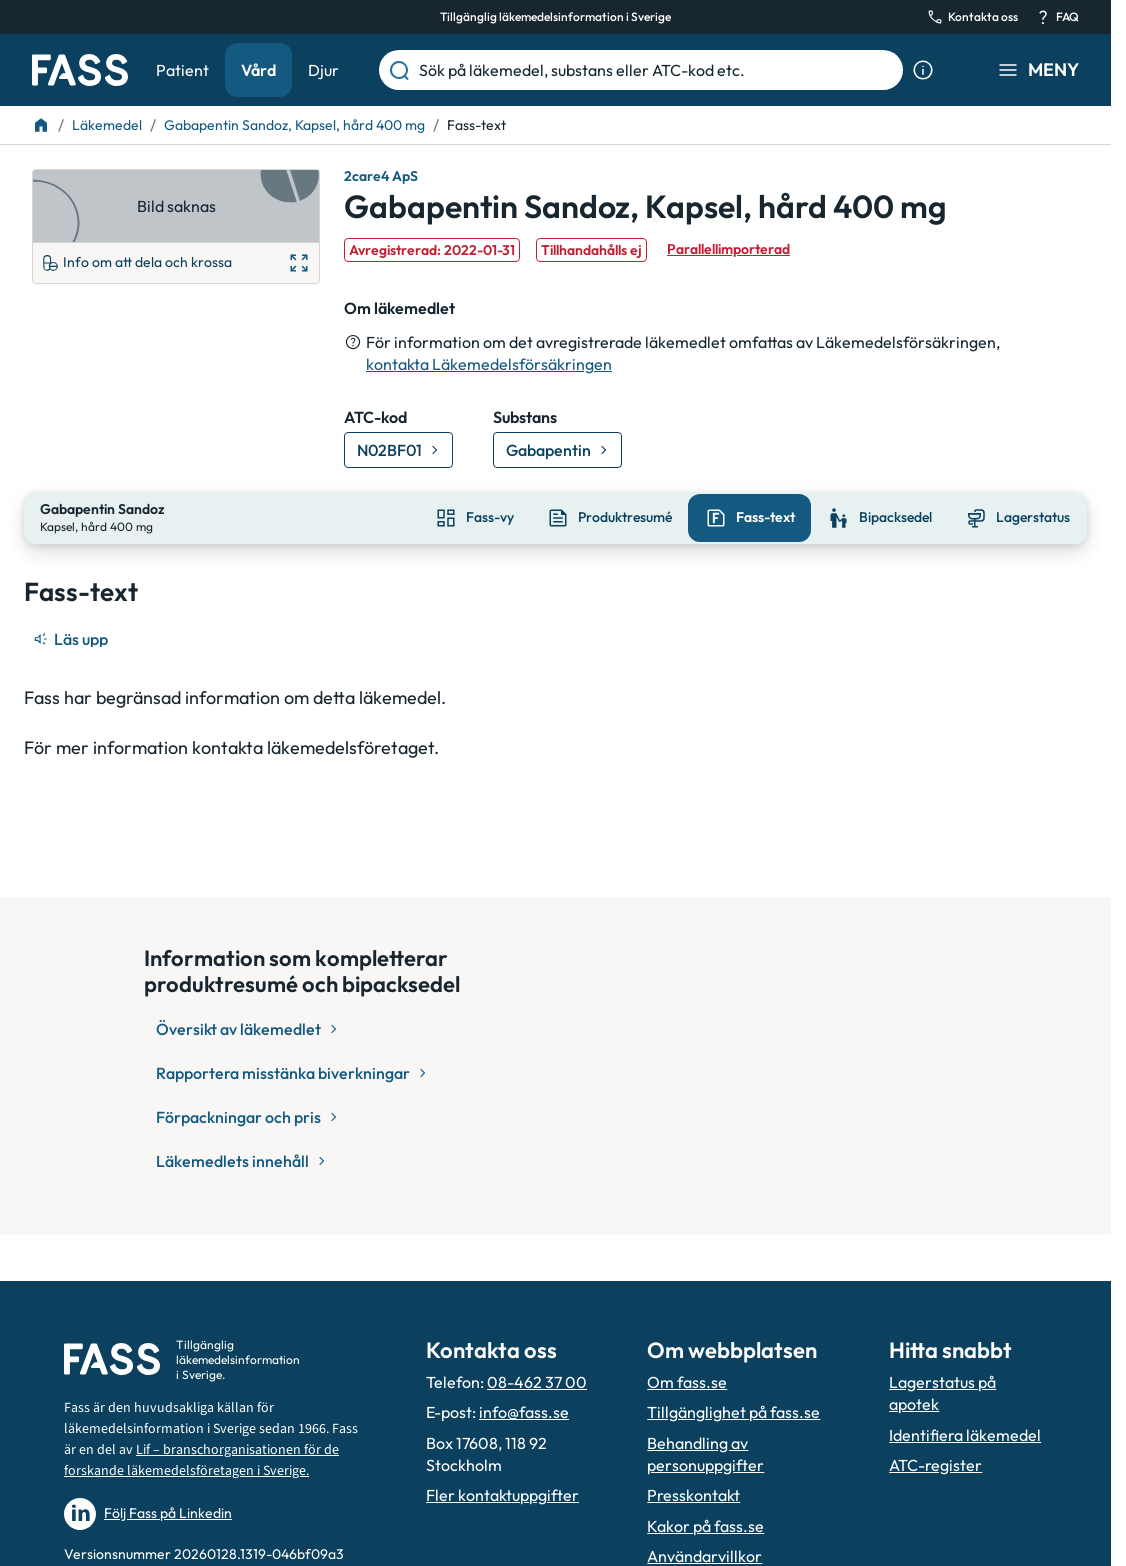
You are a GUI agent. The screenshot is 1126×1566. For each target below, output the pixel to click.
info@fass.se (524, 1412)
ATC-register (935, 1465)
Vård (258, 70)
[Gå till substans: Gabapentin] (557, 450)
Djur (323, 70)
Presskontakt (693, 1495)
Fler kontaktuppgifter (502, 1495)
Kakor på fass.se (705, 1526)
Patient (182, 70)
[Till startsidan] (41, 125)
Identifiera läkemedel (965, 1435)
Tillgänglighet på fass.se (733, 1412)
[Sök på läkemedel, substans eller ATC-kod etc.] (657, 70)
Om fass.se (687, 1382)
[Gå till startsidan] (80, 70)
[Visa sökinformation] (923, 70)
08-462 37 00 (537, 1382)
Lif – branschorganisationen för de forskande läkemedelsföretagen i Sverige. (201, 1460)
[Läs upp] (72, 637)
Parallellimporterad (728, 249)
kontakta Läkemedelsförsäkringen (489, 364)
